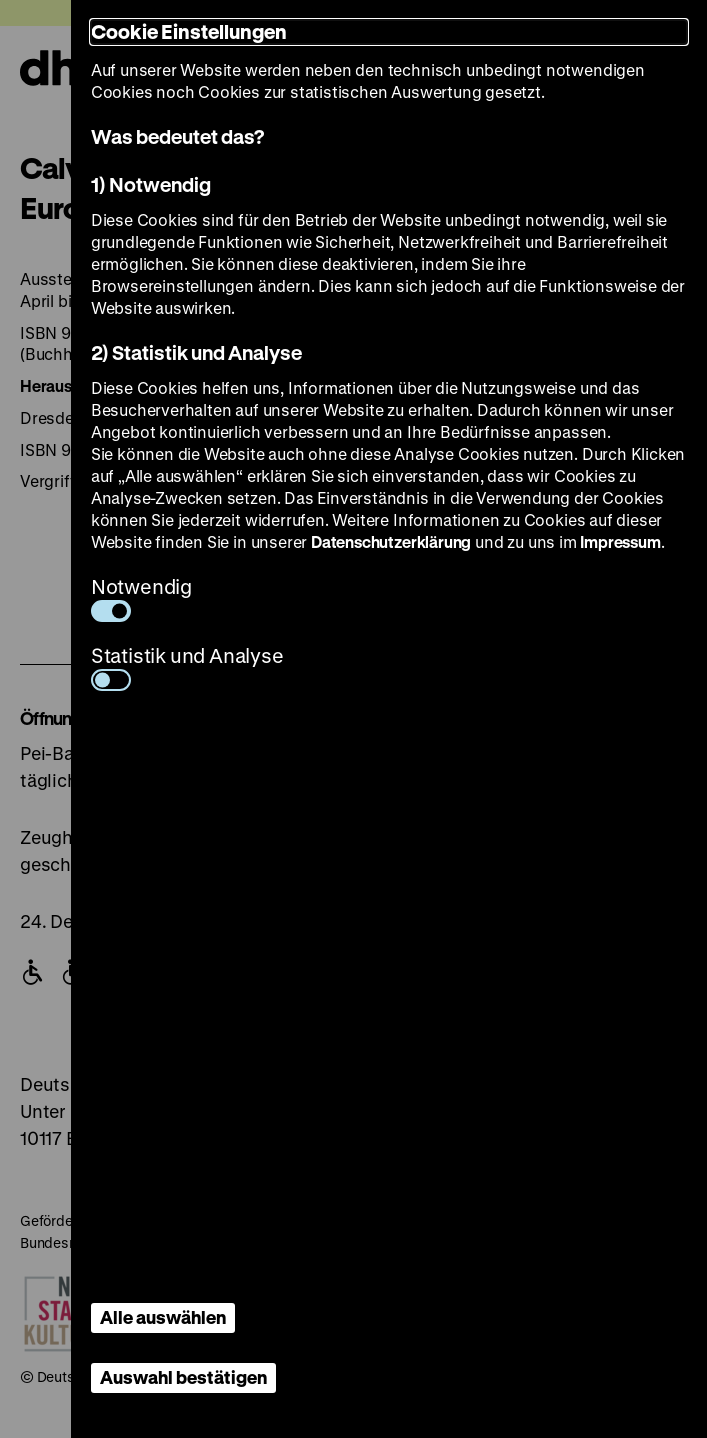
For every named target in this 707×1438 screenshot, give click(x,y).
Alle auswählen (163, 1317)
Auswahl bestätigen (183, 1377)
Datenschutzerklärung (391, 541)
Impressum (620, 541)
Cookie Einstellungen (189, 31)
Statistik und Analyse (187, 666)
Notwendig (141, 597)
